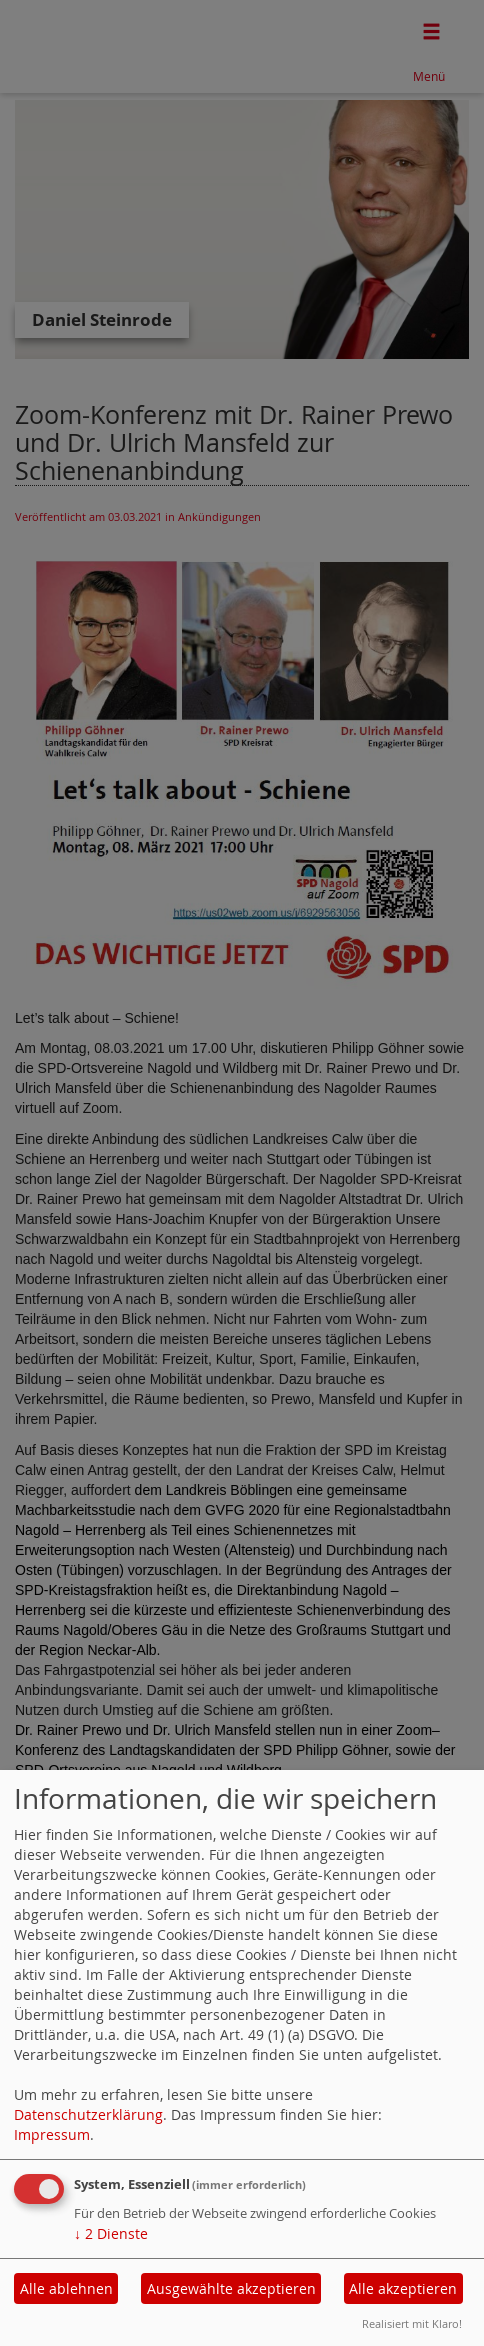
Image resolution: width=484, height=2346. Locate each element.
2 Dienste (111, 2233)
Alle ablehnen (66, 2288)
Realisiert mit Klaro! (412, 2323)
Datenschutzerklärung (88, 2114)
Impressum (52, 2134)
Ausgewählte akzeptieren (231, 2288)
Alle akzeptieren (403, 2288)
